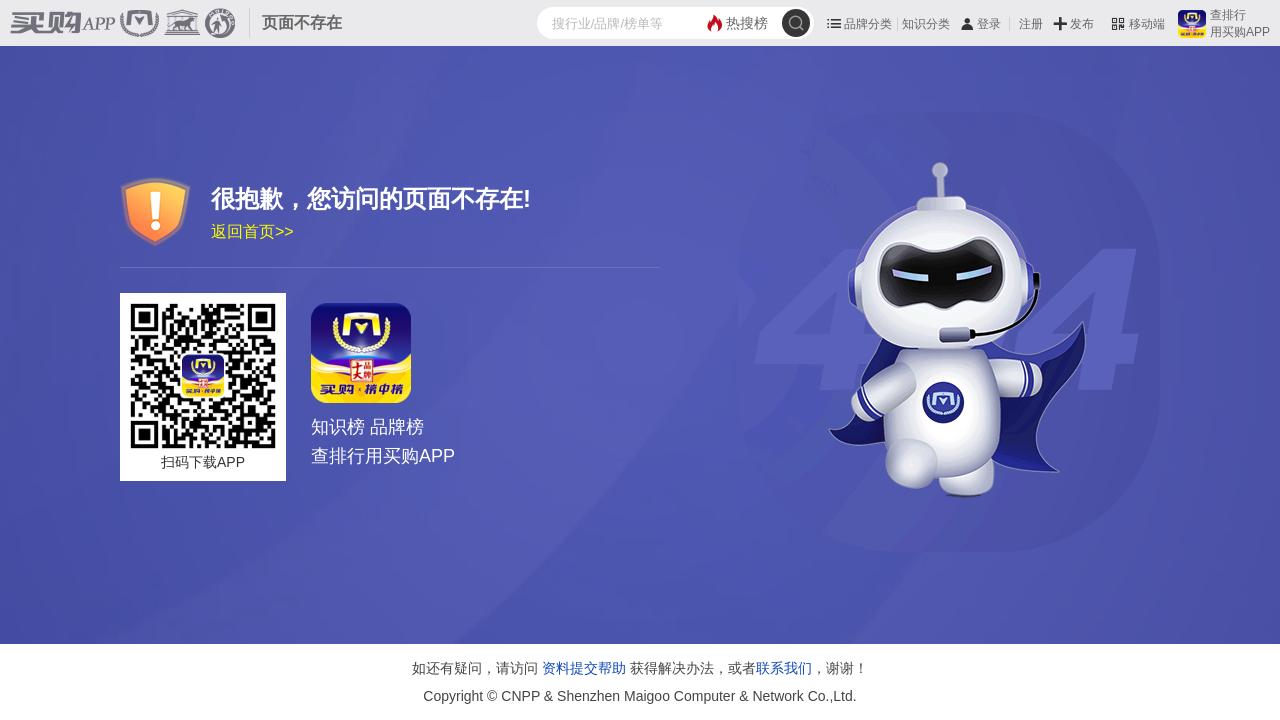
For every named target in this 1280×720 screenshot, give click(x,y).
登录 (989, 24)
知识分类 (926, 24)
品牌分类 (868, 24)
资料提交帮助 (584, 668)
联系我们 (784, 668)
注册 (1031, 24)
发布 (1082, 24)
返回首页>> (252, 231)
